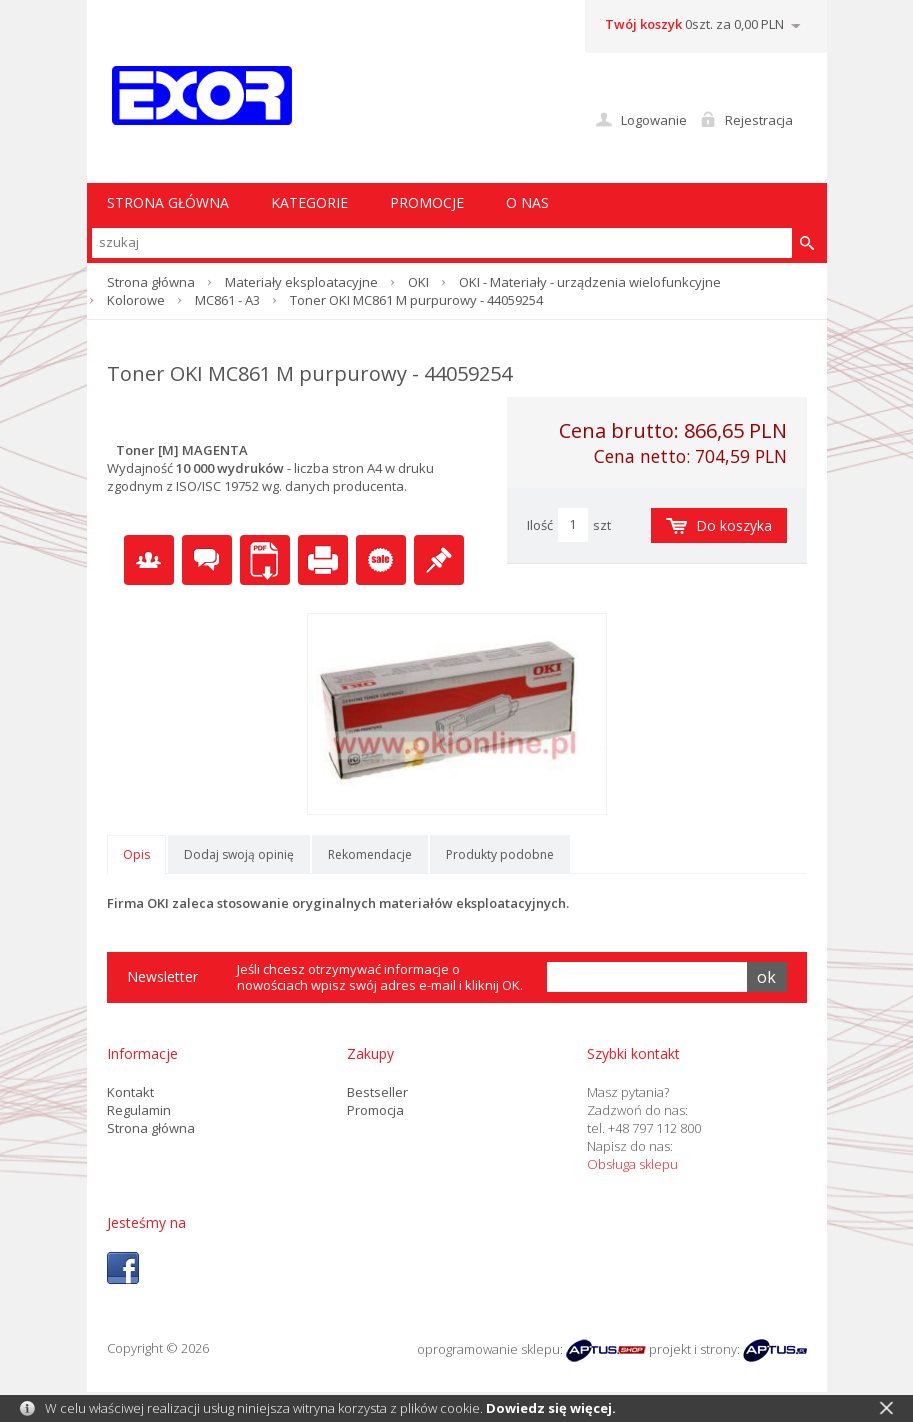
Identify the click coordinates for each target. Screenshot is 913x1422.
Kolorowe (136, 300)
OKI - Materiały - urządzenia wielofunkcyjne (590, 282)
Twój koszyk (643, 24)
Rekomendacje (370, 854)
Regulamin (139, 1110)
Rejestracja (759, 120)
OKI (418, 282)
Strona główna (151, 282)
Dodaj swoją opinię (239, 854)
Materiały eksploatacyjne (301, 282)
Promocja (375, 1110)
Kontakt (130, 1092)
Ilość (540, 525)
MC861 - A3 (227, 300)
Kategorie (309, 202)
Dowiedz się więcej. (551, 1408)
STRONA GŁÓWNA (168, 202)
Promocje (427, 202)
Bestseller (377, 1092)
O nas (527, 202)
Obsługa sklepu (632, 1164)
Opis (136, 854)
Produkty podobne (500, 854)
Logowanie (654, 120)
